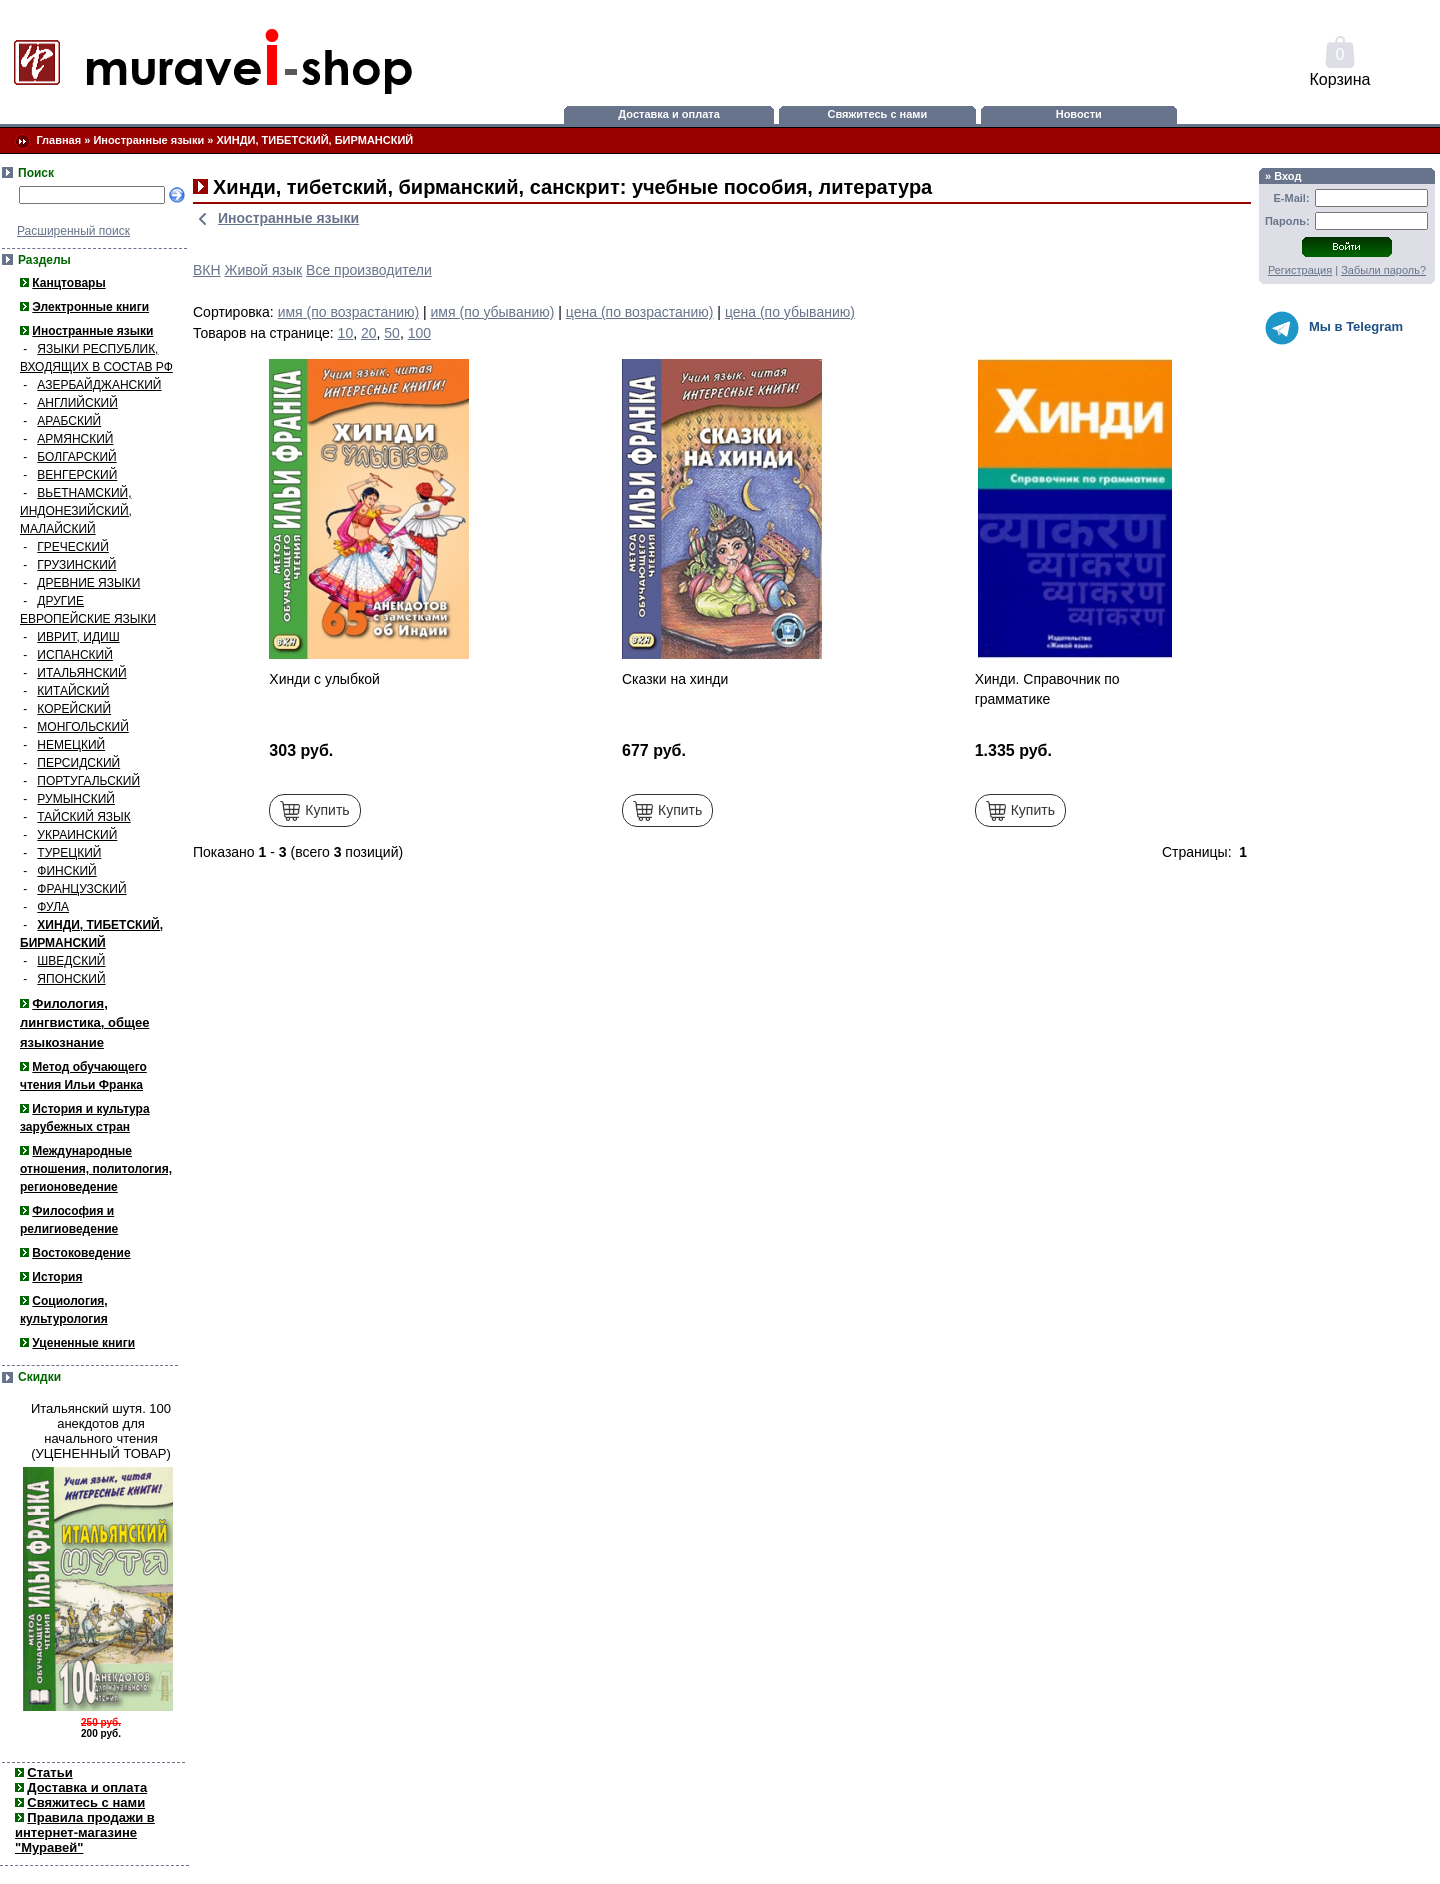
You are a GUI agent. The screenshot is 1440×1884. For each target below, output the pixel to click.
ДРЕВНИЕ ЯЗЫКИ (88, 583)
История (57, 1277)
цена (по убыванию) (790, 312)
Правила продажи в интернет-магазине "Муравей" (85, 1832)
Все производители (369, 270)
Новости (1079, 114)
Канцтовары (68, 283)
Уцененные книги (83, 1343)
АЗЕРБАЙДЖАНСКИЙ (99, 385)
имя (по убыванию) (493, 312)
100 (419, 333)
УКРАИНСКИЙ (77, 835)
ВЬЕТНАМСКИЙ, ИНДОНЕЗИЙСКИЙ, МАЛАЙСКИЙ (76, 511)
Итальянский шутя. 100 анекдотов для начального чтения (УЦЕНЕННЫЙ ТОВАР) (101, 1431)
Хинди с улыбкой (324, 679)
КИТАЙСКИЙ (73, 691)
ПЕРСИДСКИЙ (78, 763)
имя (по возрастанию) (349, 312)
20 (369, 333)
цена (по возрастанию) (640, 312)
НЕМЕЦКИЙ (71, 745)
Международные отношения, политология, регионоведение (96, 1169)
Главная (58, 140)
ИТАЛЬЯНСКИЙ (81, 673)
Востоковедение (81, 1253)
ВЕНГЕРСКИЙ (77, 475)
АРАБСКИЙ (69, 421)
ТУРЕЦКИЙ (69, 853)
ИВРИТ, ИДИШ (78, 637)
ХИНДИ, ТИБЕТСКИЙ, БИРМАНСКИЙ (315, 140)
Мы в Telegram (1334, 328)
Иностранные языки (148, 140)
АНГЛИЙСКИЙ (77, 403)
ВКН (207, 270)
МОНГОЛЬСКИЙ (82, 727)
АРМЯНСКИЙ (75, 439)
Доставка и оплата (668, 114)
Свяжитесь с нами (878, 114)
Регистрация (1300, 270)
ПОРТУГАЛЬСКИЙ (88, 781)
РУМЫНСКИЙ (76, 799)
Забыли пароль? (1383, 270)
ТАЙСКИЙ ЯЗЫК (83, 817)
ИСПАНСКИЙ (75, 655)
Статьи (49, 1772)
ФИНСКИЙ (66, 871)
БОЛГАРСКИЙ (76, 457)
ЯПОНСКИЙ (71, 979)
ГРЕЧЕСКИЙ (72, 547)
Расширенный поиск (73, 231)
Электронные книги (90, 307)
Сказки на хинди (675, 679)
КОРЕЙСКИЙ (74, 709)
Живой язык (264, 270)
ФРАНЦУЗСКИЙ (81, 889)
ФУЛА (53, 907)
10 (346, 333)
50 (392, 333)
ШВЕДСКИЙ (71, 961)
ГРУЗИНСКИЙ (76, 565)
